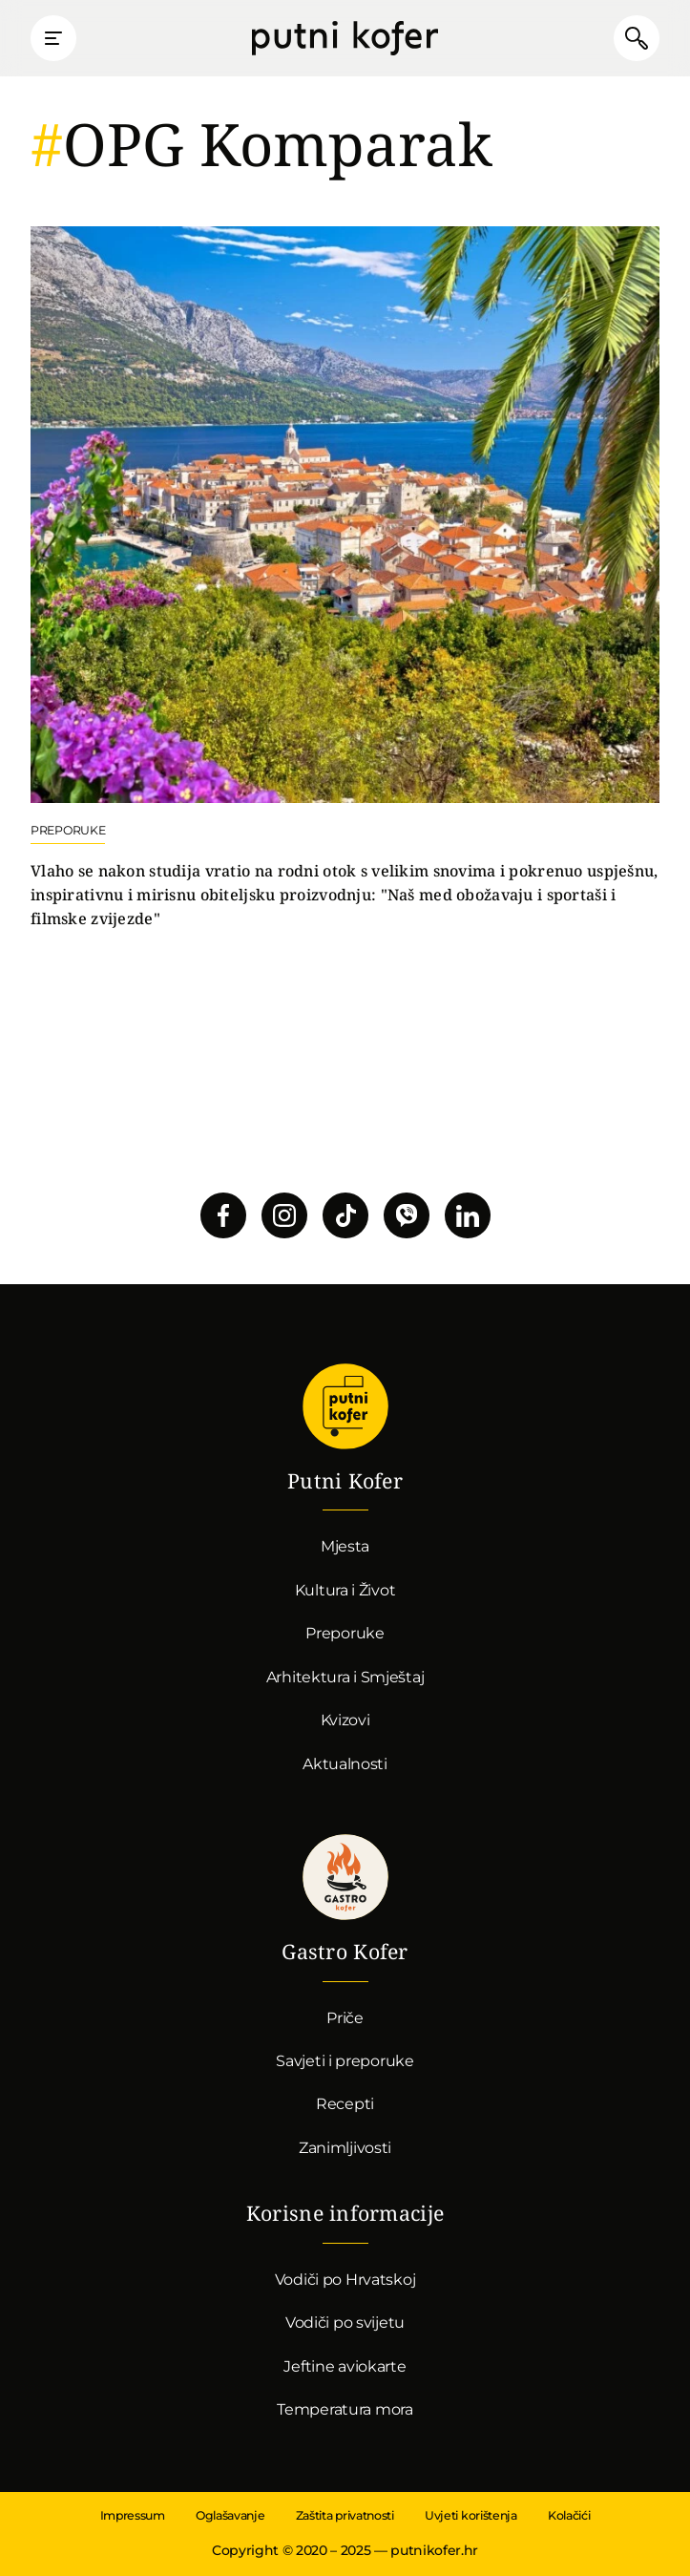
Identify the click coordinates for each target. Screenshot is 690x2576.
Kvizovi (345, 1720)
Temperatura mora (344, 2409)
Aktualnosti (345, 1764)
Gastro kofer (345, 1877)
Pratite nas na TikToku (345, 1215)
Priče (345, 2018)
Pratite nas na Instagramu (284, 1215)
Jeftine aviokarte (344, 2366)
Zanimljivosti (345, 2148)
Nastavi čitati (345, 578)
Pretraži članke (636, 38)
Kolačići (569, 2515)
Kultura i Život (345, 1590)
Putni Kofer (345, 38)
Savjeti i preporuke (345, 2061)
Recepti (345, 2104)
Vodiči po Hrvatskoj (345, 2279)
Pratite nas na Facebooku (223, 1215)
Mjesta (345, 1546)
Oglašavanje (230, 2515)
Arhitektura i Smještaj (345, 1677)
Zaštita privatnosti (345, 2515)
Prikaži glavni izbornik (53, 38)
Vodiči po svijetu (345, 2322)
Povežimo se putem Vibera (406, 1215)
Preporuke (344, 1633)
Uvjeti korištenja (471, 2515)
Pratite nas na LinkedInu (468, 1215)
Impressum (132, 2515)
